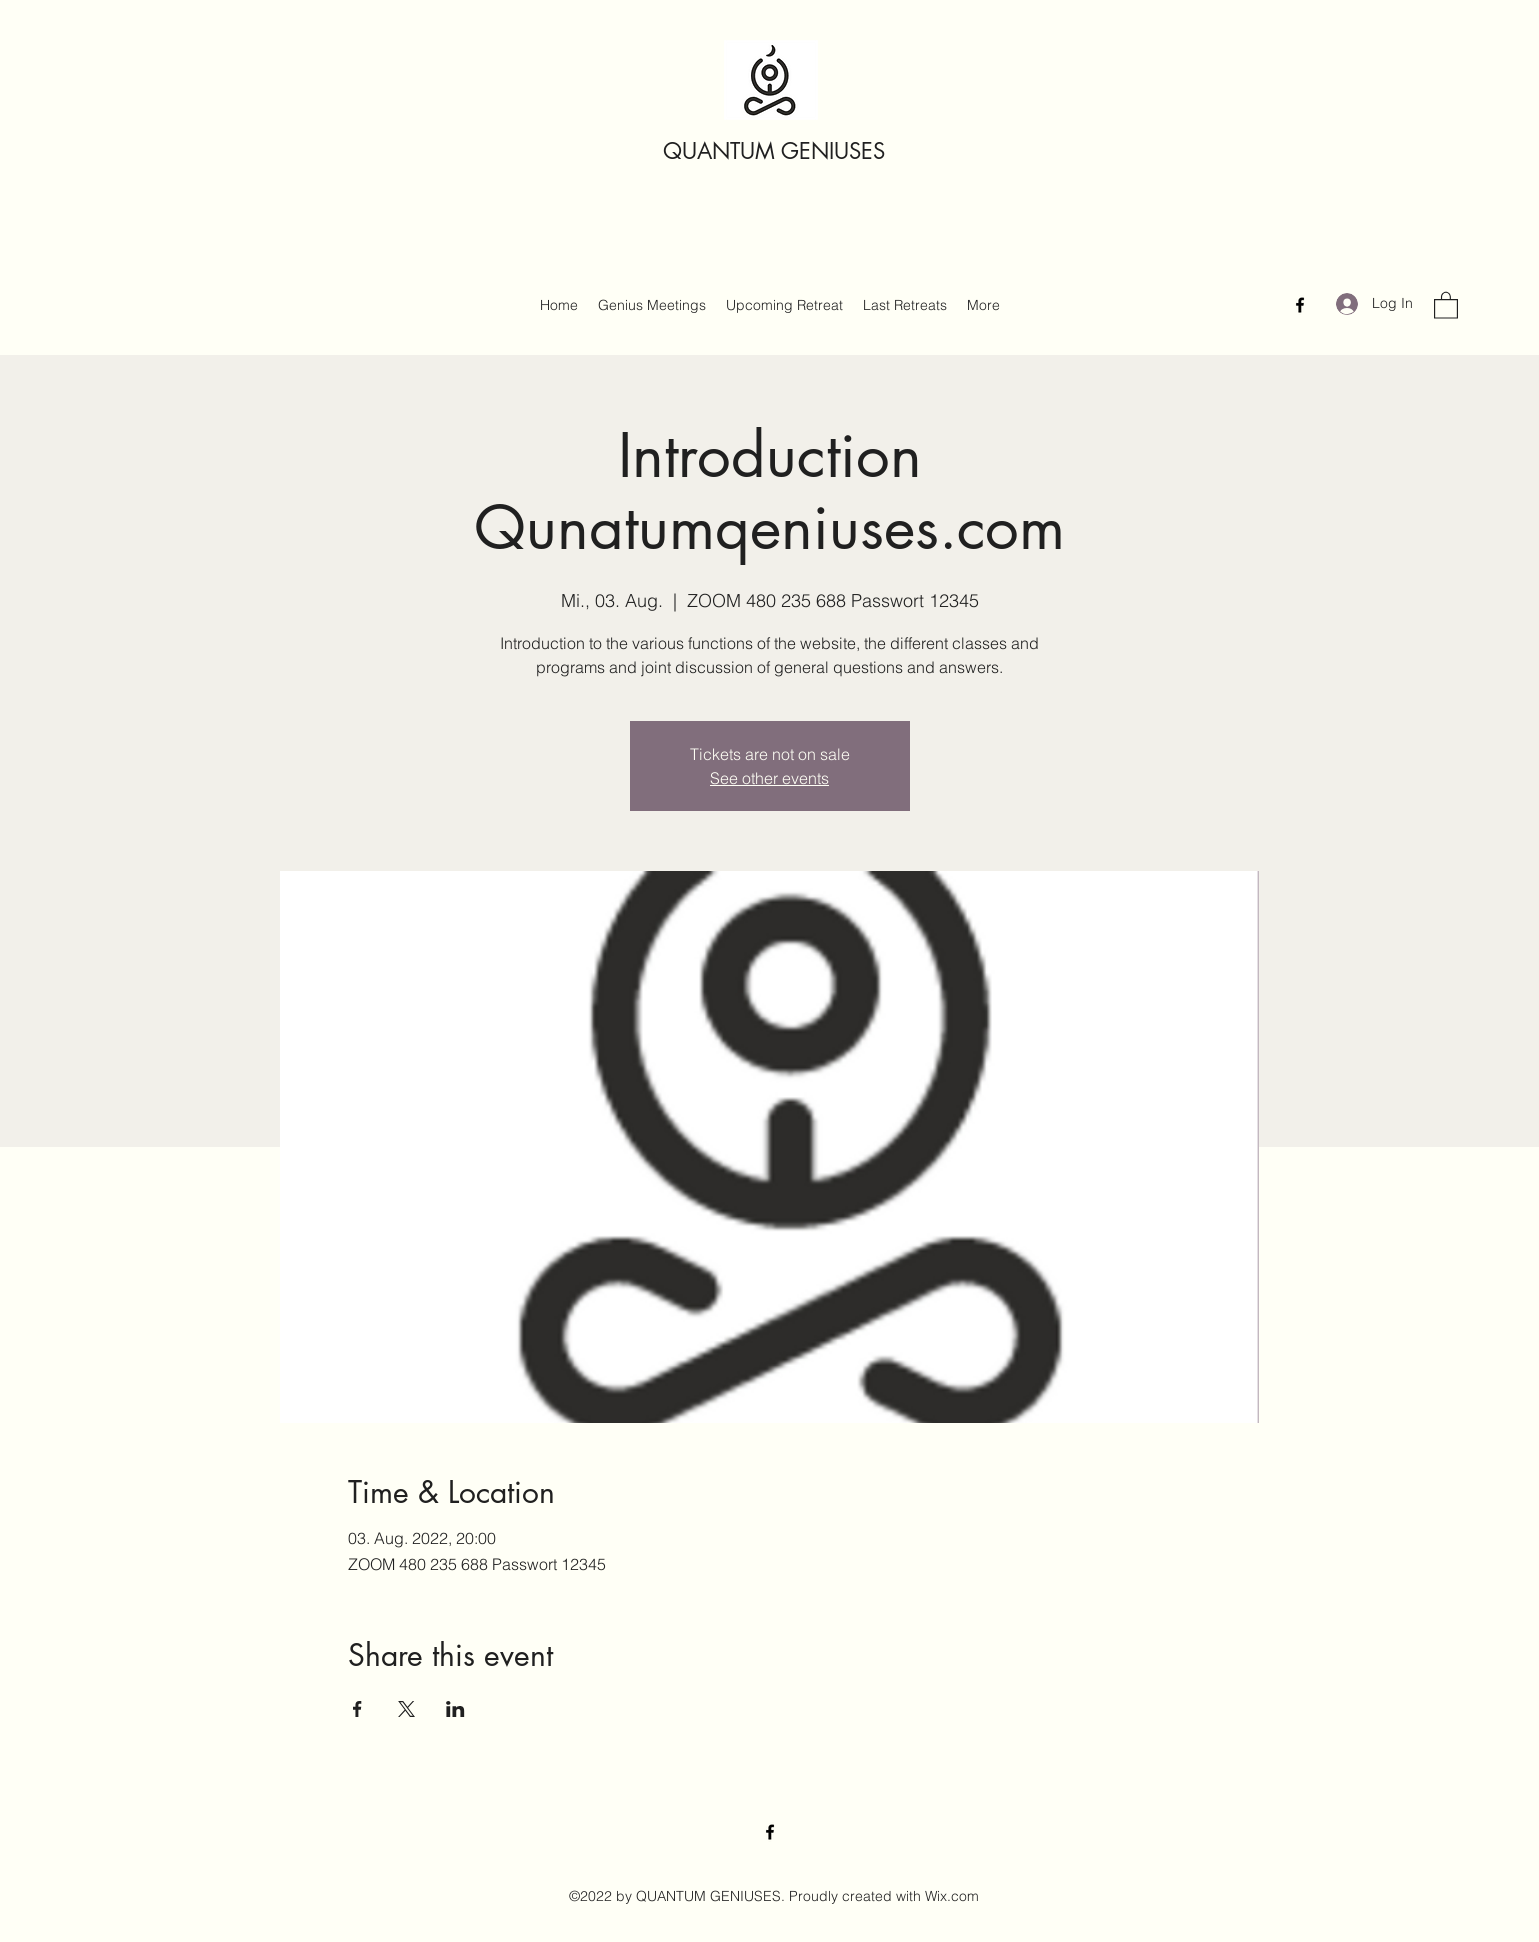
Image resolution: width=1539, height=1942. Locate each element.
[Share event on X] (406, 1709)
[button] (1446, 304)
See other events (769, 778)
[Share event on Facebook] (357, 1709)
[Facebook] (1300, 305)
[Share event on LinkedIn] (455, 1709)
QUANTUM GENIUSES (774, 151)
